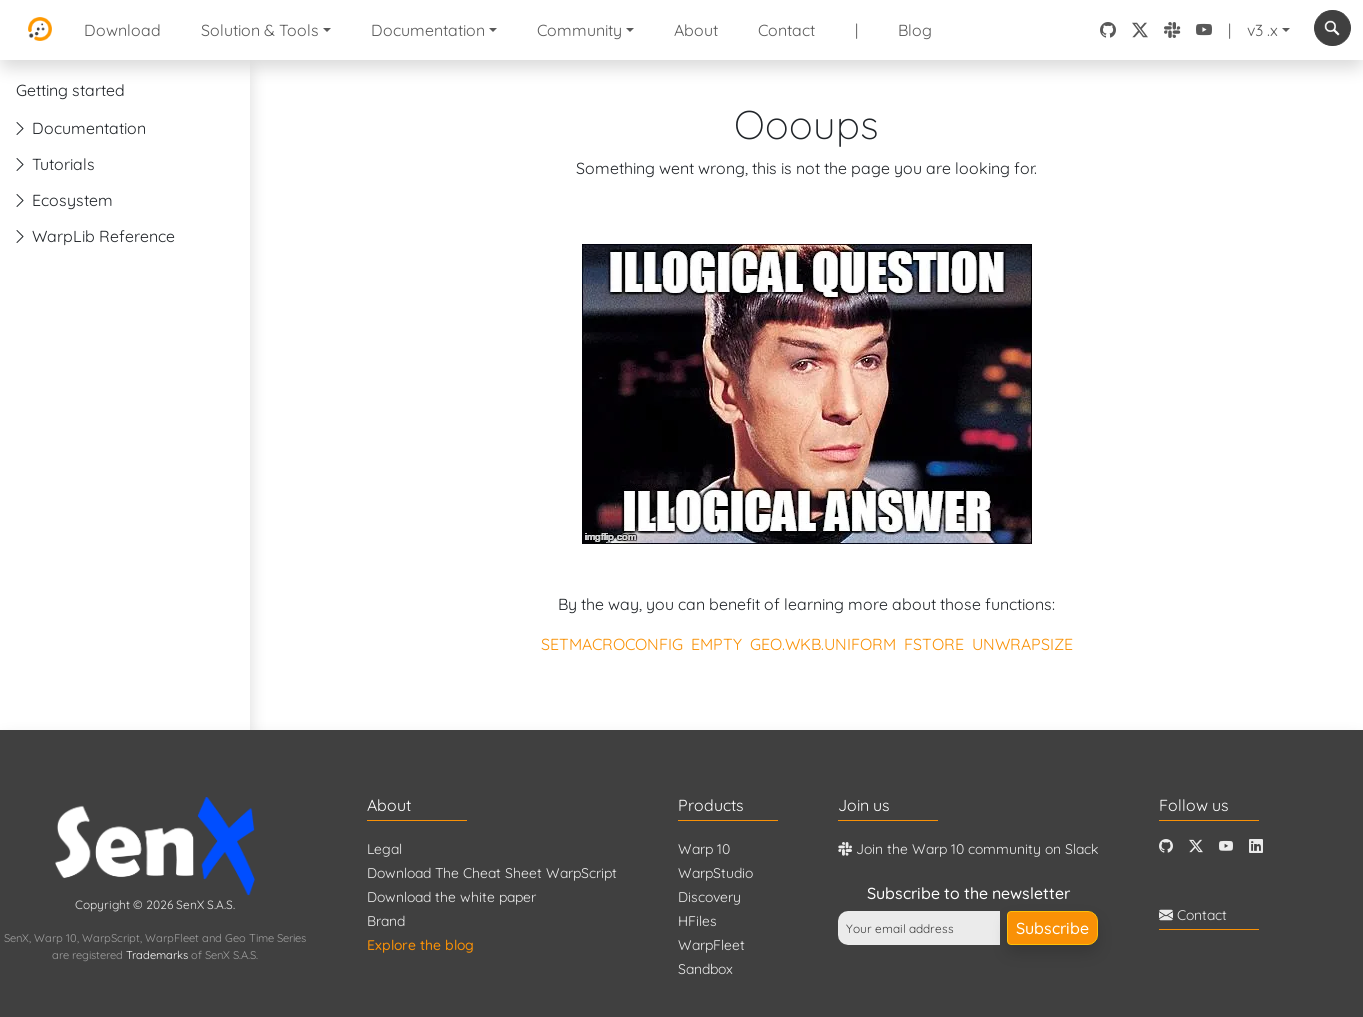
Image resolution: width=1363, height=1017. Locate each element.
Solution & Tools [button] (260, 30)
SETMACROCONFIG (612, 644)
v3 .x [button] (1262, 30)
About (696, 30)
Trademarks (157, 955)
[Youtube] (1226, 846)
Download (122, 30)
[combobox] (1332, 28)
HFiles (697, 921)
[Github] (1166, 846)
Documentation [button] (428, 30)
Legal (384, 849)
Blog (915, 30)
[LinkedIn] (1256, 846)
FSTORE (934, 644)
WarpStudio (715, 873)
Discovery (709, 897)
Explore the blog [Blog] (420, 945)
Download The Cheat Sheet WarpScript (492, 873)
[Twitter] (1196, 846)
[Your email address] (919, 928)
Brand (386, 921)
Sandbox (705, 969)
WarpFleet (711, 945)
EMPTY (716, 644)
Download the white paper (451, 897)
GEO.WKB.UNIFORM (823, 644)
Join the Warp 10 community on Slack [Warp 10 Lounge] (968, 849)
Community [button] (579, 30)
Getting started (70, 90)
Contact (786, 30)
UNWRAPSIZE (1022, 644)
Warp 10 (704, 849)
